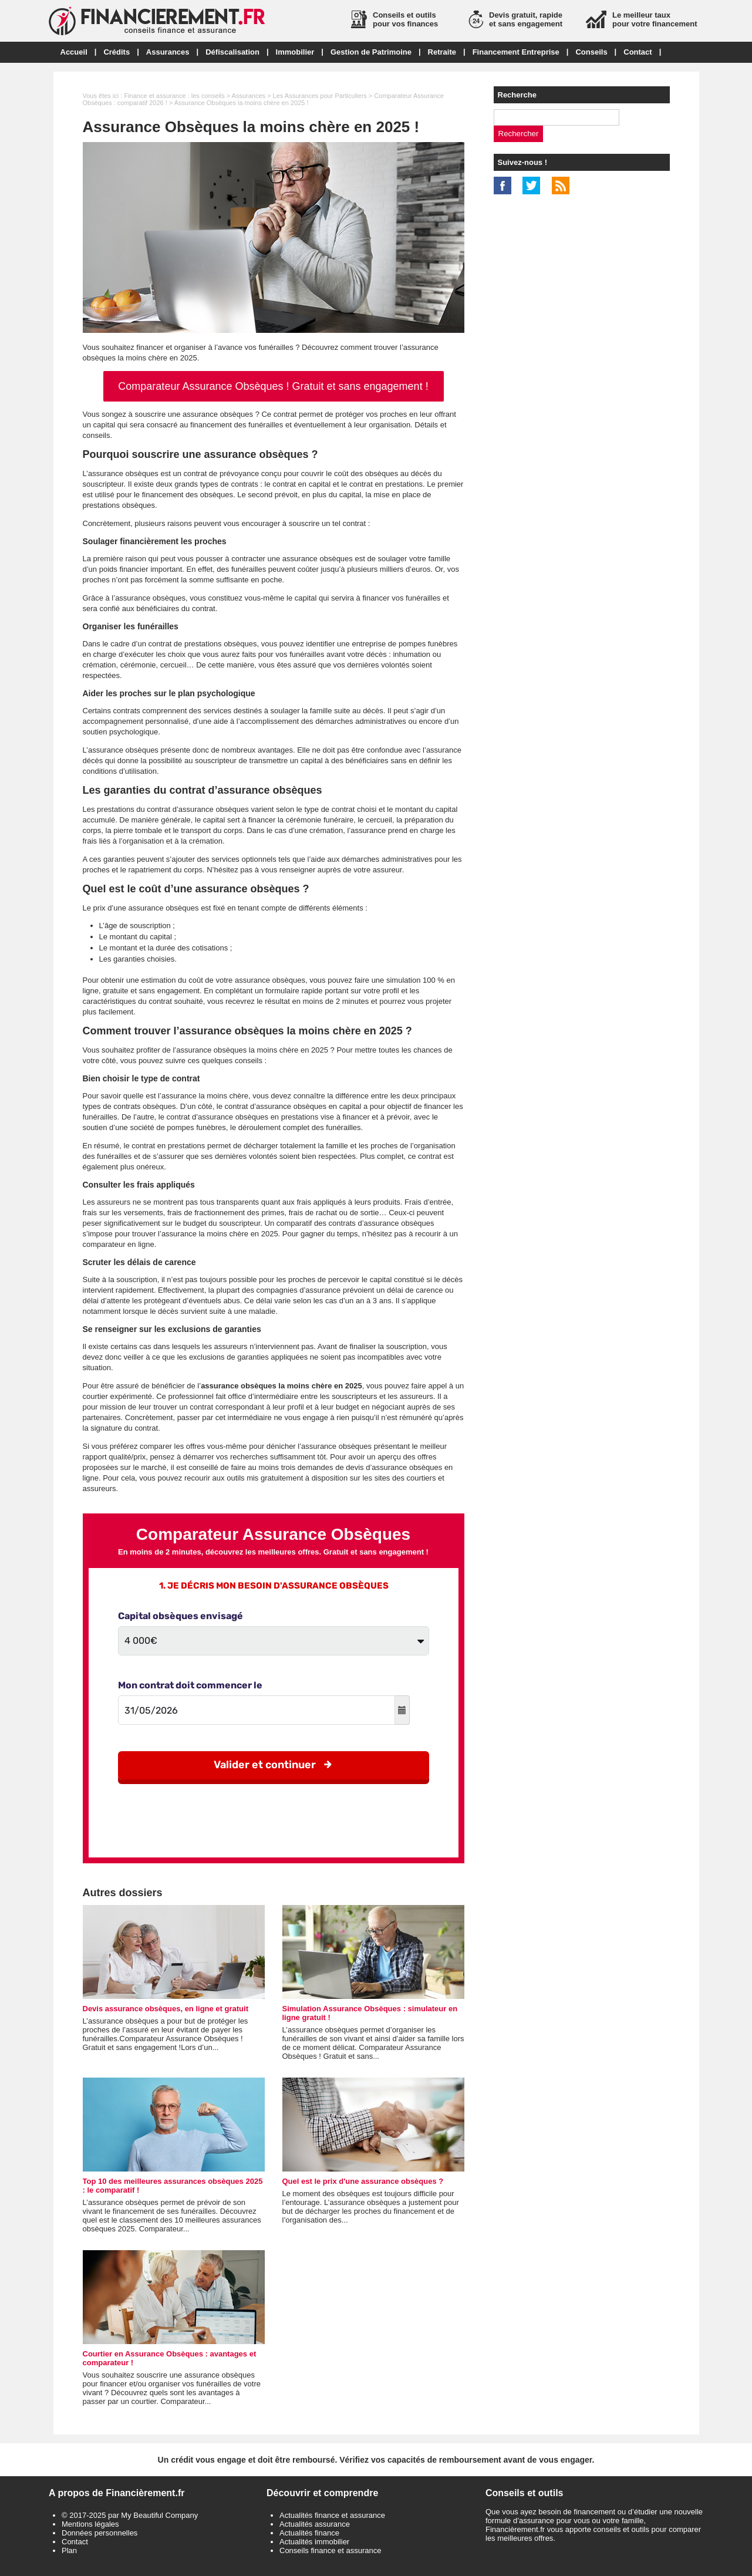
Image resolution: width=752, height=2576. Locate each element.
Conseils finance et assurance (330, 2550)
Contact (637, 52)
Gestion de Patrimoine (371, 52)
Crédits (116, 52)
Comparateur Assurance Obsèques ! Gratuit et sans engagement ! (273, 386)
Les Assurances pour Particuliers (320, 95)
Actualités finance (309, 2532)
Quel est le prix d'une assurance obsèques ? (363, 2181)
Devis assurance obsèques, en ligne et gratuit (165, 2008)
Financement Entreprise (516, 52)
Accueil (73, 52)
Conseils (591, 52)
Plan (69, 2550)
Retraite (442, 52)
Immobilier (295, 52)
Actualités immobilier (314, 2541)
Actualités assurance (314, 2524)
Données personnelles (99, 2532)
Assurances (168, 52)
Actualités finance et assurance (332, 2515)
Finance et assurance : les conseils (174, 95)
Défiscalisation (232, 52)
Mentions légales (90, 2524)
